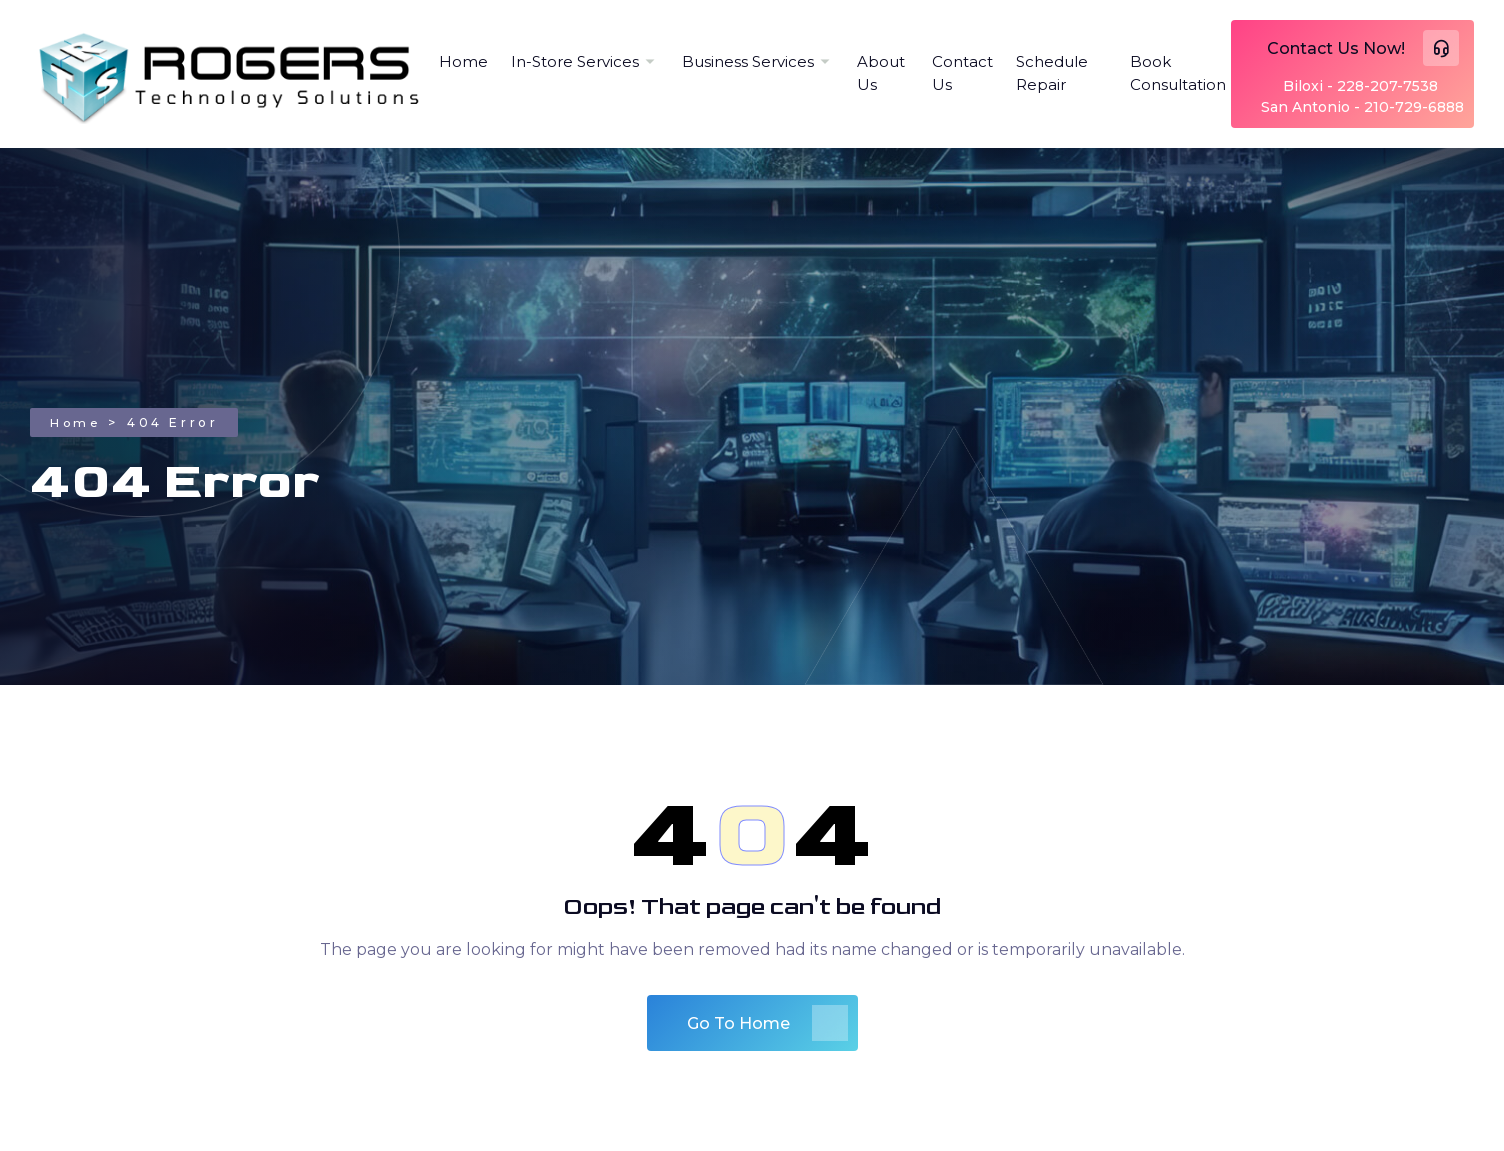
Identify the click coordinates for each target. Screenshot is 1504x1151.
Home (463, 61)
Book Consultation (1178, 73)
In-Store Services (575, 61)
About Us (881, 73)
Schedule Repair (1052, 73)
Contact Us (962, 73)
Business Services (748, 61)
